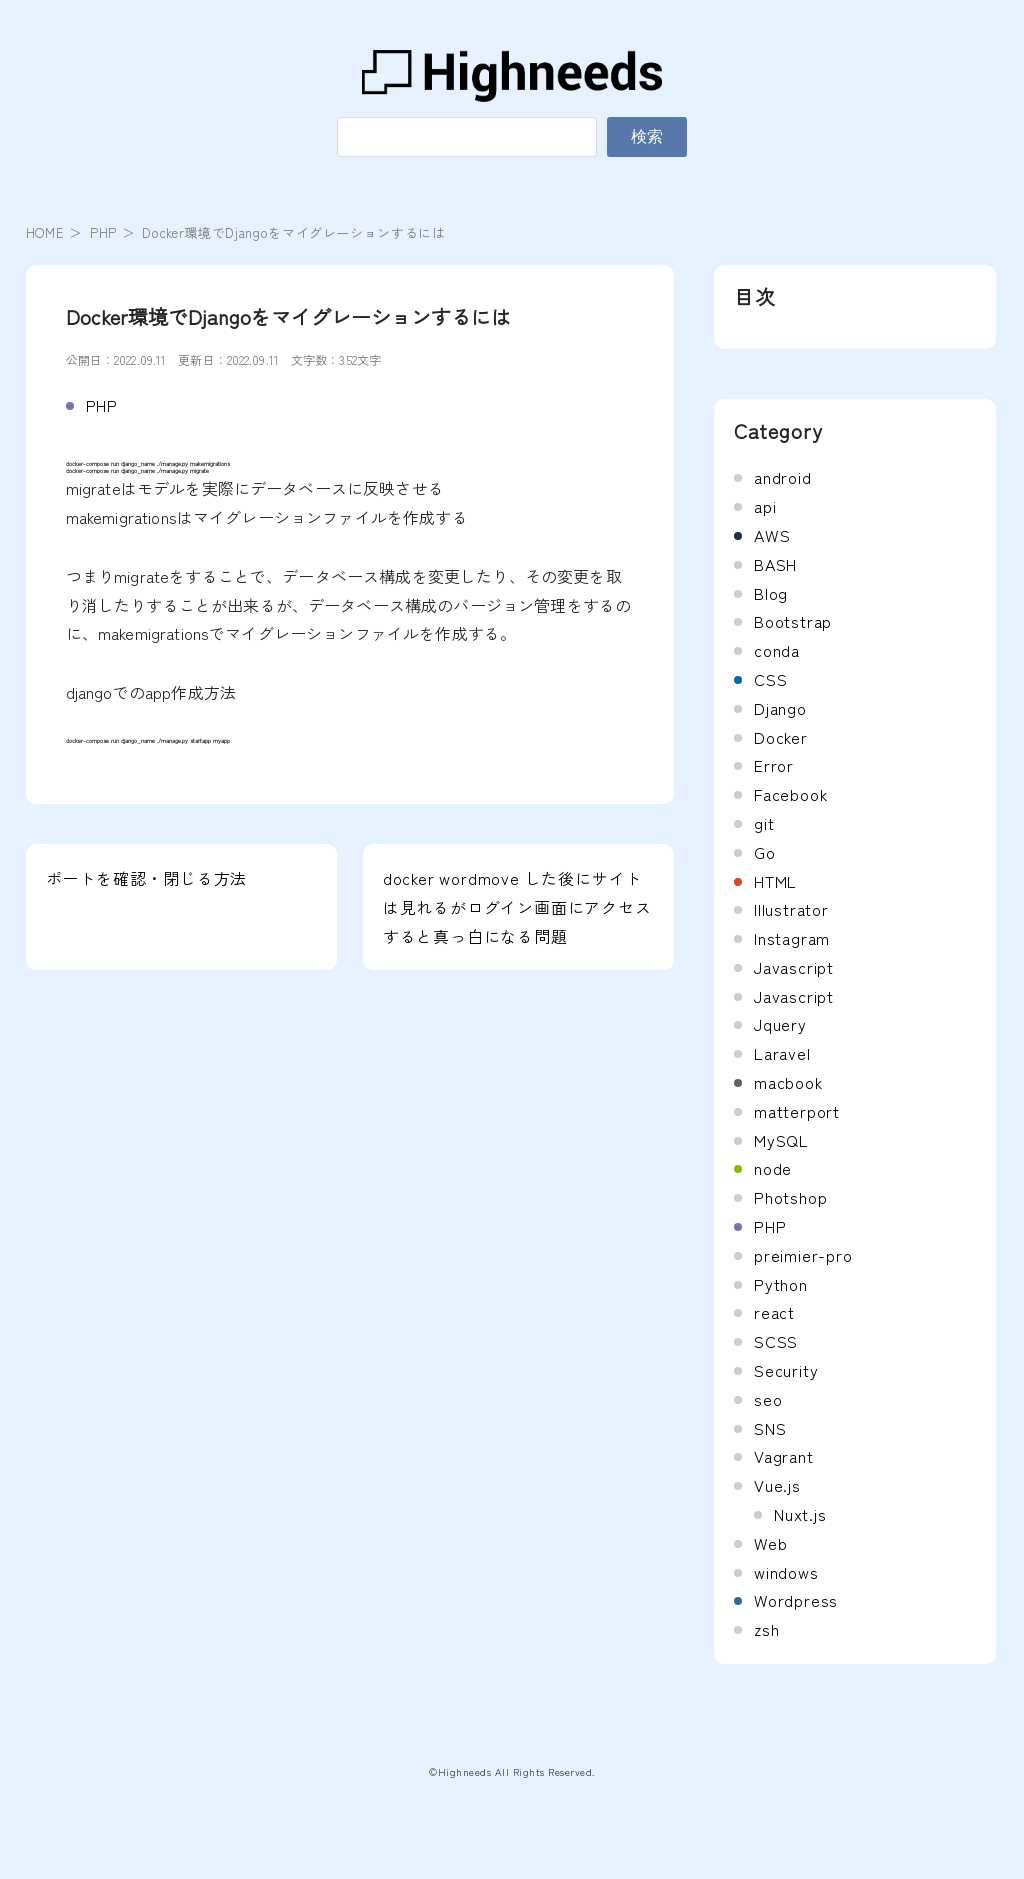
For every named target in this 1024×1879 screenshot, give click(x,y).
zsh (766, 1629)
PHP (103, 232)
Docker (781, 737)
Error (774, 765)
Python (781, 1284)
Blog (771, 593)
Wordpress (796, 1600)
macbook (788, 1082)
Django (780, 708)
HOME (45, 232)
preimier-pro (803, 1255)
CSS (770, 679)
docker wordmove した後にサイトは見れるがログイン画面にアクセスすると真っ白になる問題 (517, 907)
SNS (770, 1428)
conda (777, 650)
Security (786, 1370)
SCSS (776, 1341)
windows (786, 1572)
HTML (775, 881)
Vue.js (777, 1485)
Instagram (792, 938)
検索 (647, 136)
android (783, 477)
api (765, 506)
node (773, 1168)
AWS (772, 535)
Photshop (790, 1197)
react (774, 1312)
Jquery (780, 1024)
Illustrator (791, 909)
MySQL (781, 1140)
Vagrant (784, 1456)
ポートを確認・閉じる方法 (147, 878)
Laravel (782, 1053)
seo (768, 1399)
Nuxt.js (800, 1514)
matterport (797, 1111)
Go (765, 852)
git (764, 823)
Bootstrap (793, 621)
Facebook (790, 794)
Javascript (794, 967)
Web (770, 1543)
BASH (775, 564)
